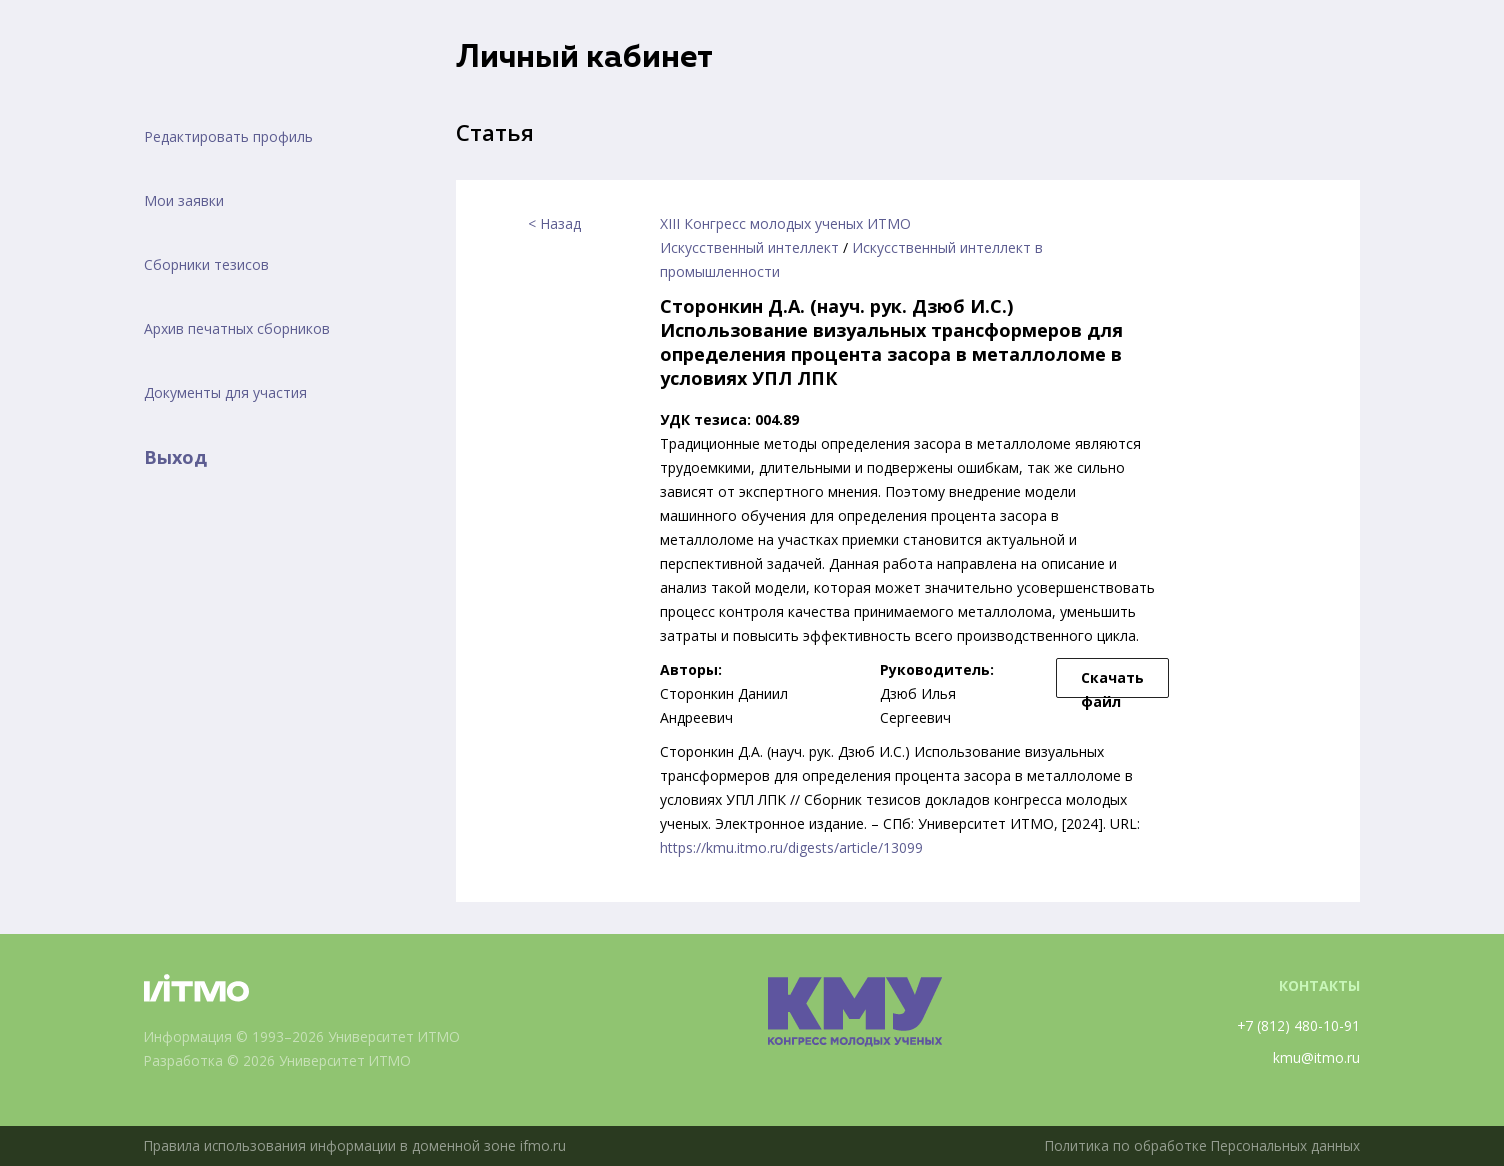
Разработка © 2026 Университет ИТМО (280, 1060)
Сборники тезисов (206, 264)
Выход (175, 457)
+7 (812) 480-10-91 (1298, 1025)
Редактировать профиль (228, 136)
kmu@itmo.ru (1316, 1057)
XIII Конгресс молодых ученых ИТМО (785, 223)
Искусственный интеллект (749, 247)
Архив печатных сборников (237, 328)
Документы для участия (225, 392)
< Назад (554, 223)
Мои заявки (184, 200)
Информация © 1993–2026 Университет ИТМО (304, 1036)
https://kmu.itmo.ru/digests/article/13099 (791, 847)
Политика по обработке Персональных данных (1199, 1145)
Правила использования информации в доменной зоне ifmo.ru (357, 1145)
